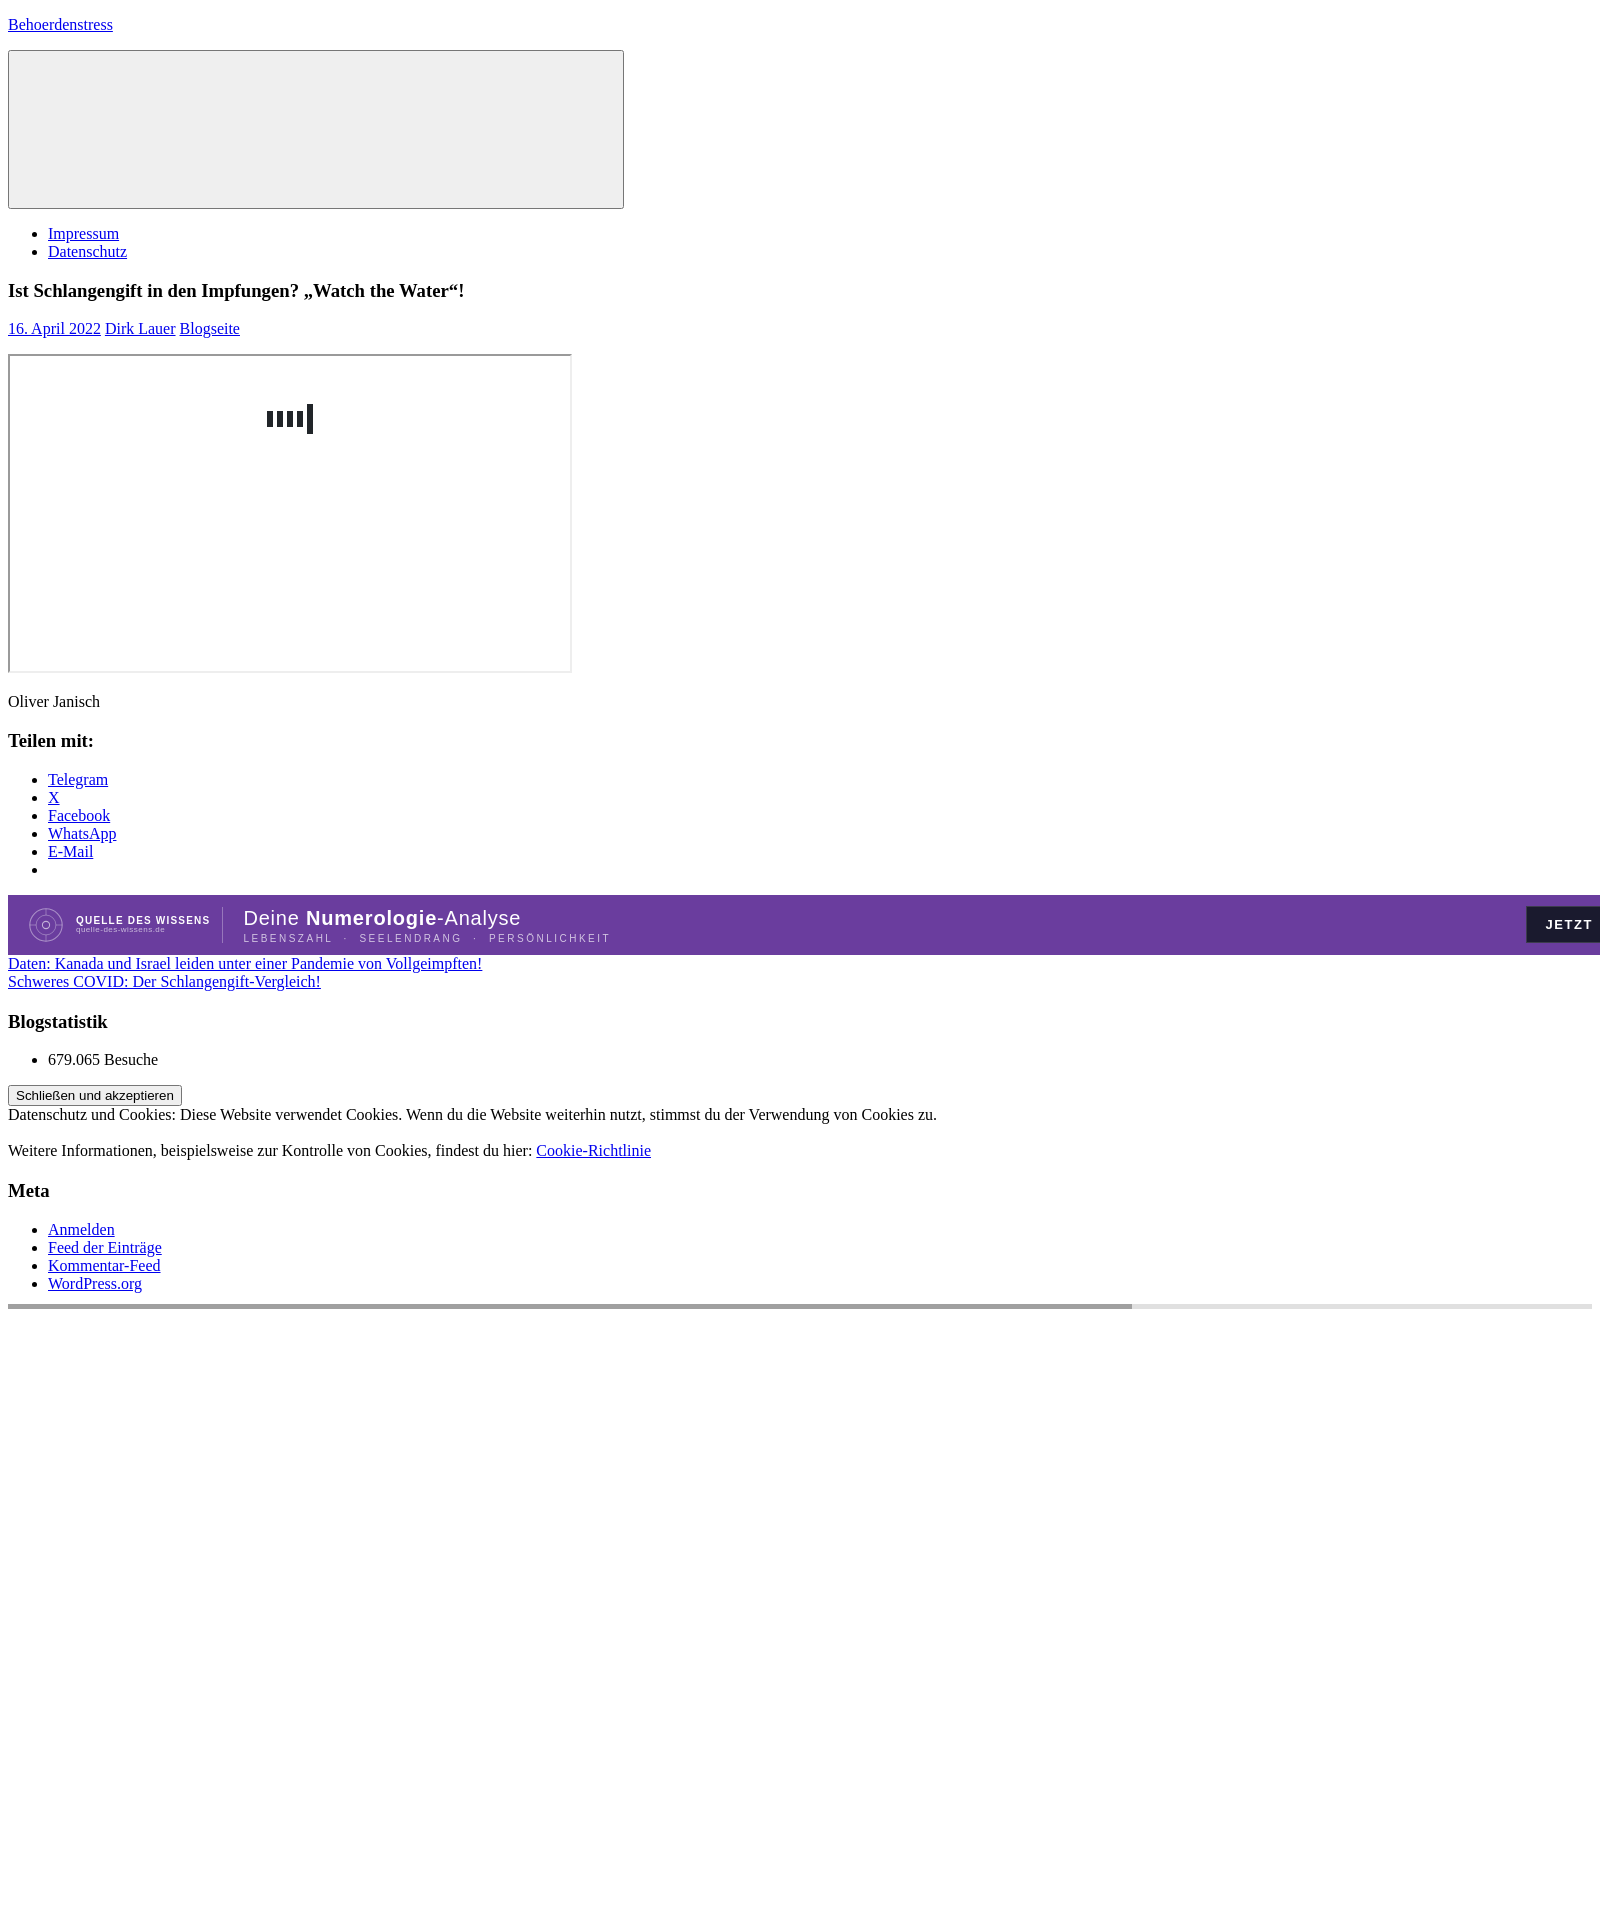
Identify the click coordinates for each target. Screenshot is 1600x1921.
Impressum (83, 233)
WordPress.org (95, 1283)
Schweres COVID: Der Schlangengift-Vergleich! (164, 981)
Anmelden (81, 1229)
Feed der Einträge (105, 1247)
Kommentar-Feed (104, 1265)
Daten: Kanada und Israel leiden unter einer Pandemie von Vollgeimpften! (245, 963)
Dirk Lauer (140, 328)
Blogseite (210, 328)
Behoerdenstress (60, 24)
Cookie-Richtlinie (593, 1150)
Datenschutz (87, 251)
